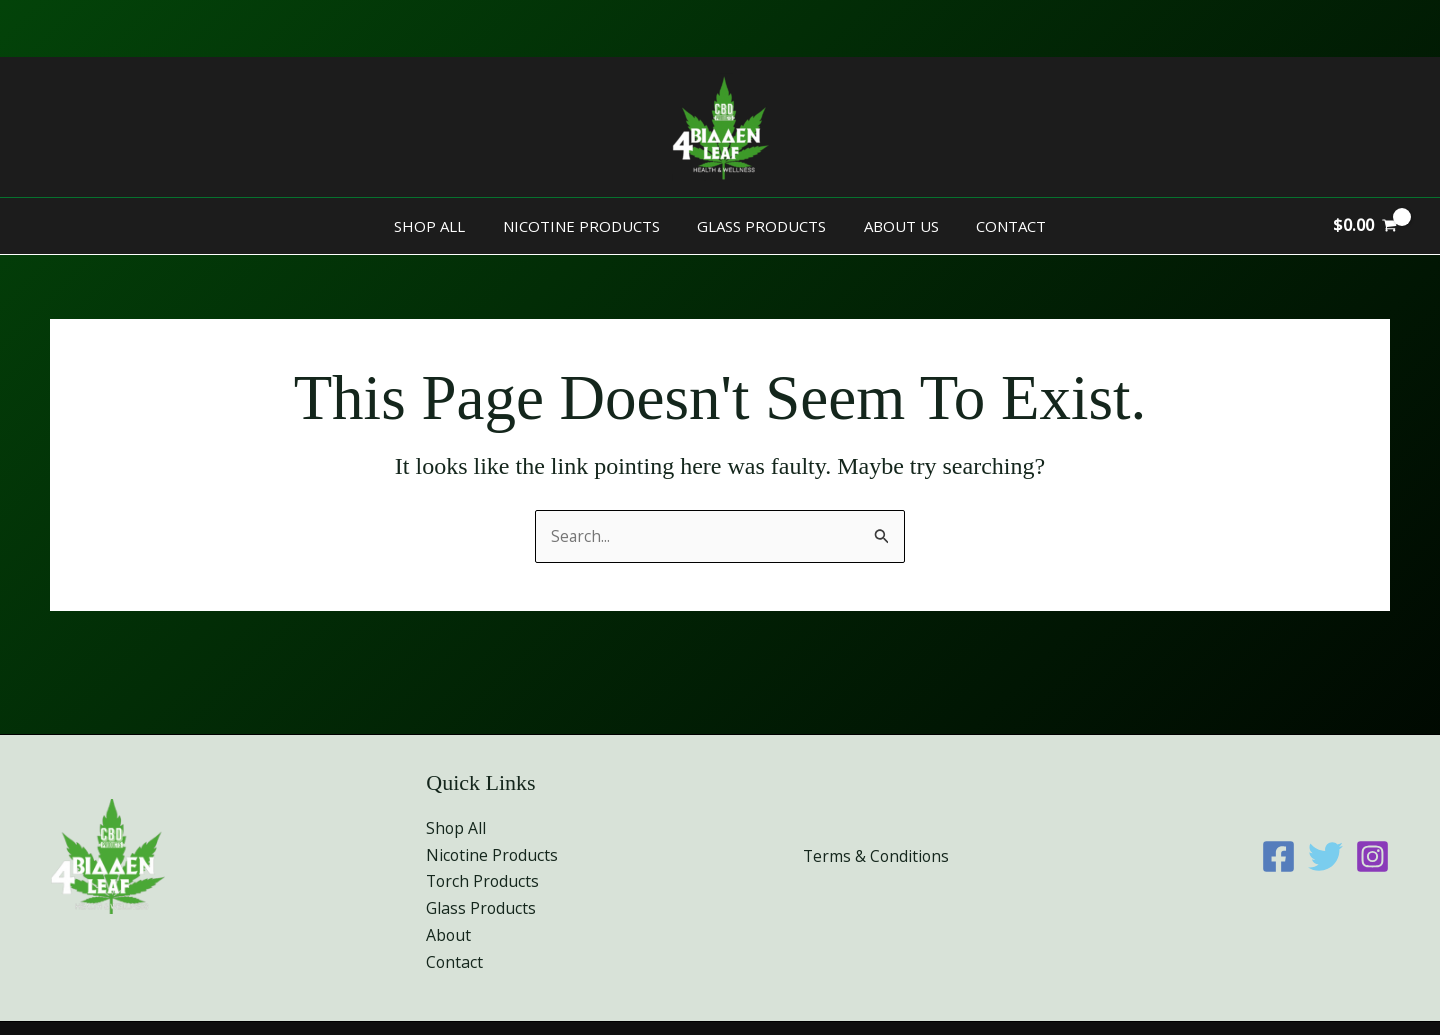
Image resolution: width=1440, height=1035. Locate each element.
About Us (893, 226)
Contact (996, 226)
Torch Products (484, 880)
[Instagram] (1372, 855)
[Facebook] (1278, 855)
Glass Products (761, 226)
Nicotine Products (588, 226)
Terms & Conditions (877, 855)
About (449, 935)
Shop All (444, 226)
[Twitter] (1325, 855)
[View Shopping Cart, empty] (1364, 226)
